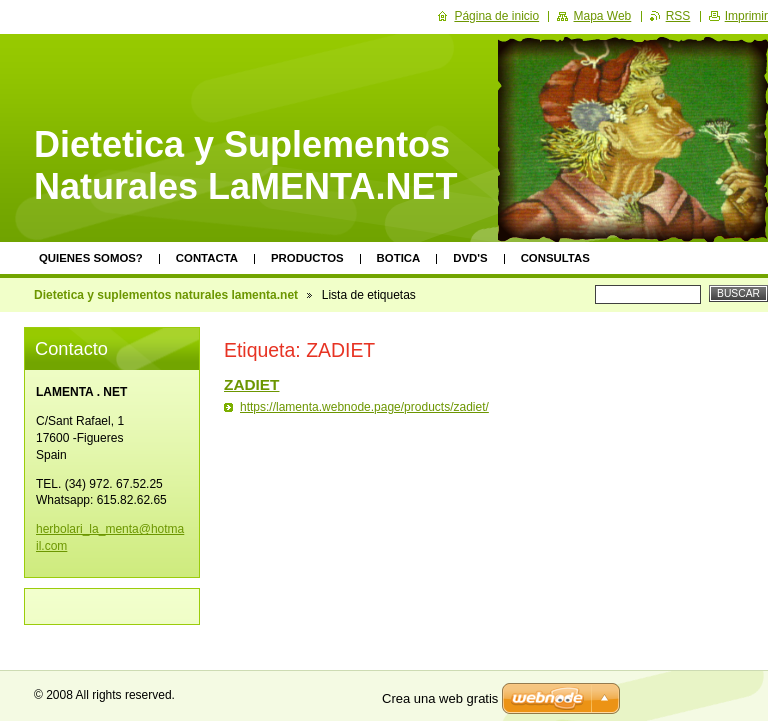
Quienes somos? (91, 258)
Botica (399, 258)
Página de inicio (496, 16)
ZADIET (251, 384)
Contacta (207, 258)
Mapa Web (602, 16)
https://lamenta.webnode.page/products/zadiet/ (364, 407)
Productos (307, 258)
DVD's (470, 258)
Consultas (555, 258)
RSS (678, 16)
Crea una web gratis (440, 698)
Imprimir (746, 16)
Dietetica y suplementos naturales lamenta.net (166, 295)
